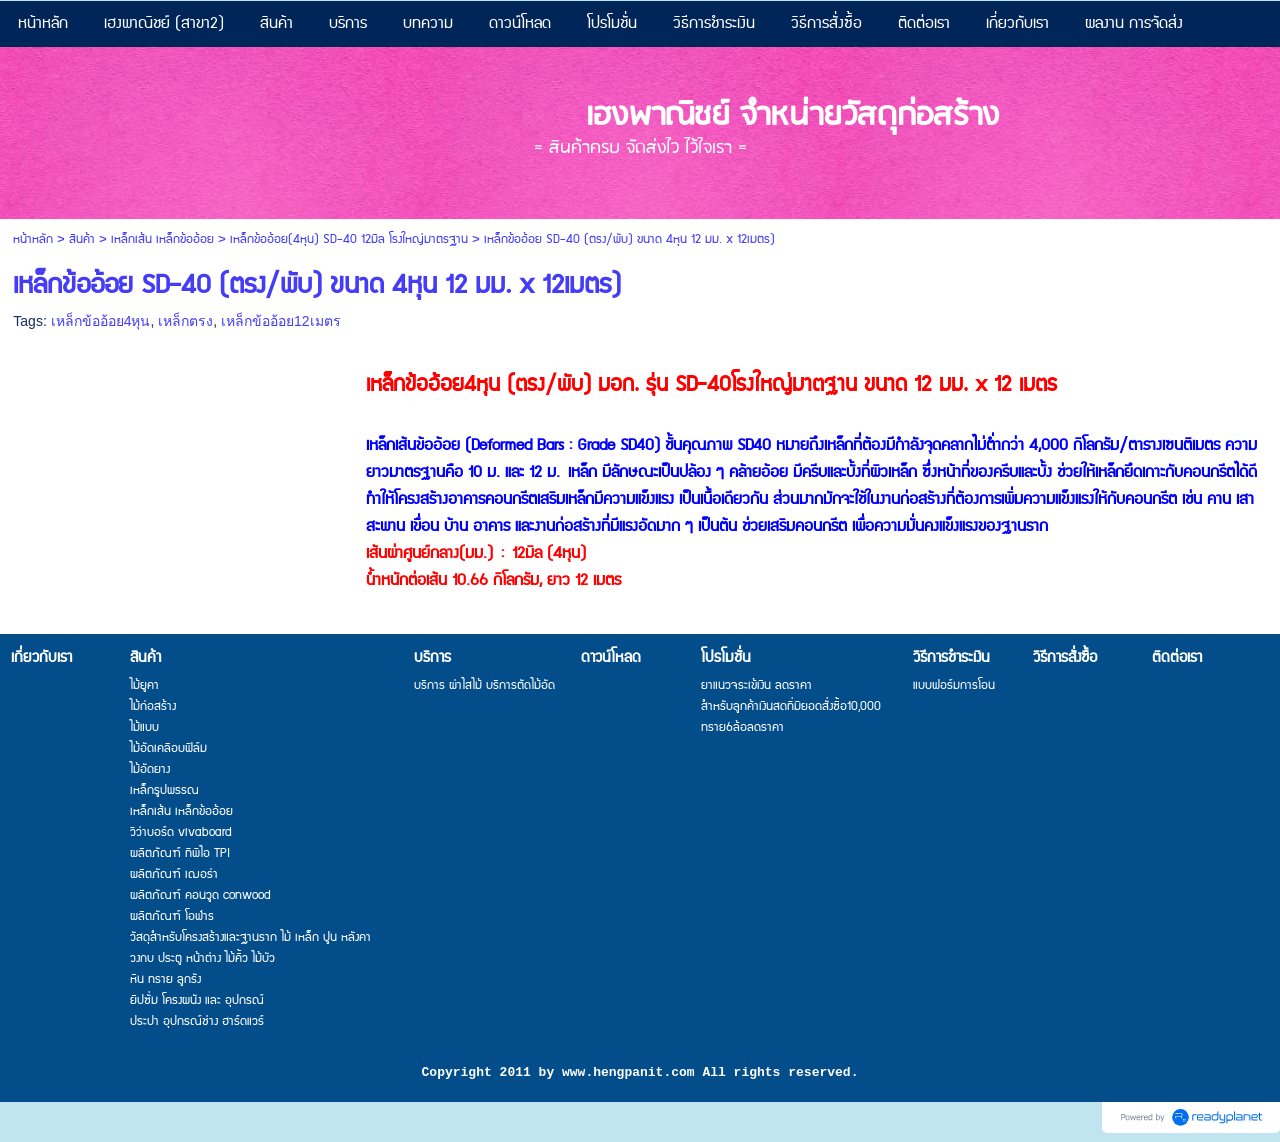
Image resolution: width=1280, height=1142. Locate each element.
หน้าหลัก (33, 239)
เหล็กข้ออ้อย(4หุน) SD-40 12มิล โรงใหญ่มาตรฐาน (349, 239)
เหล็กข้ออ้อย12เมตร (281, 321)
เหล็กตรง (185, 321)
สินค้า (82, 239)
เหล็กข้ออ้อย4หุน (101, 321)
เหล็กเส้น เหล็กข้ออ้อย (162, 239)
